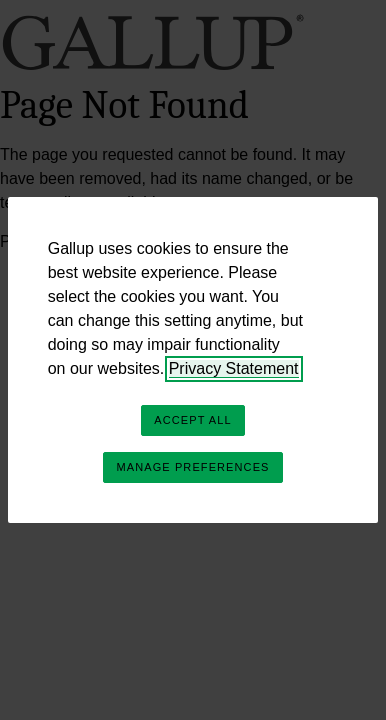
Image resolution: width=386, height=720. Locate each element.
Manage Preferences (192, 467)
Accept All (192, 420)
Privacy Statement (234, 368)
